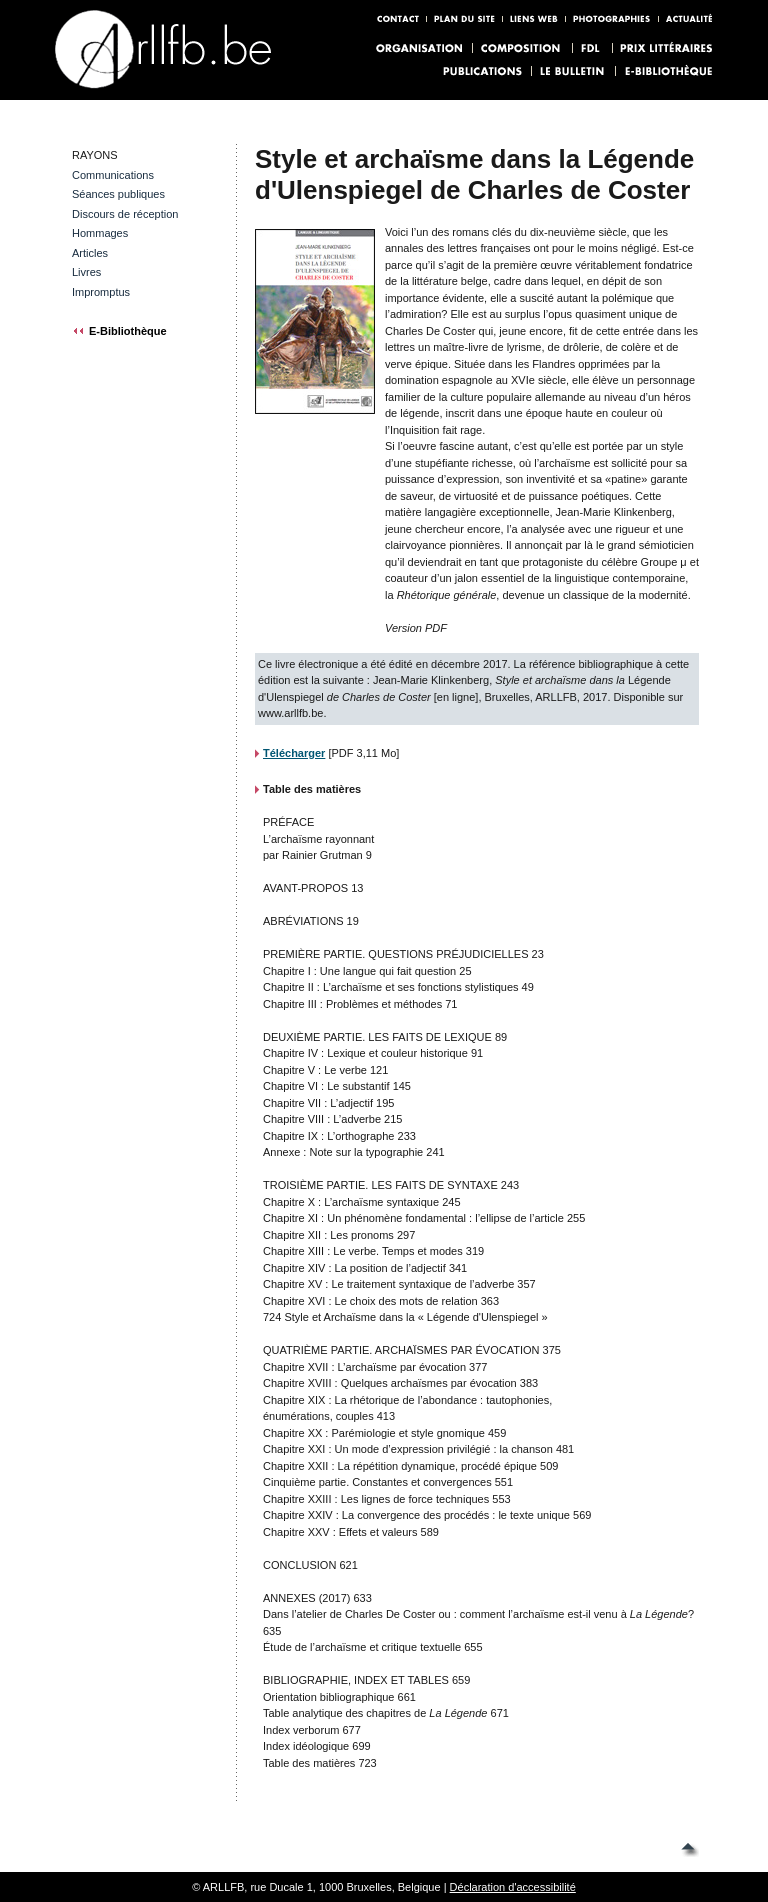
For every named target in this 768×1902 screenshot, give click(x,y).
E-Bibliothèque (128, 331)
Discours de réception (125, 214)
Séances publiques (118, 194)
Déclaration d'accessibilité (513, 1887)
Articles (90, 253)
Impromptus (101, 292)
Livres (86, 272)
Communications (113, 175)
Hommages (100, 233)
